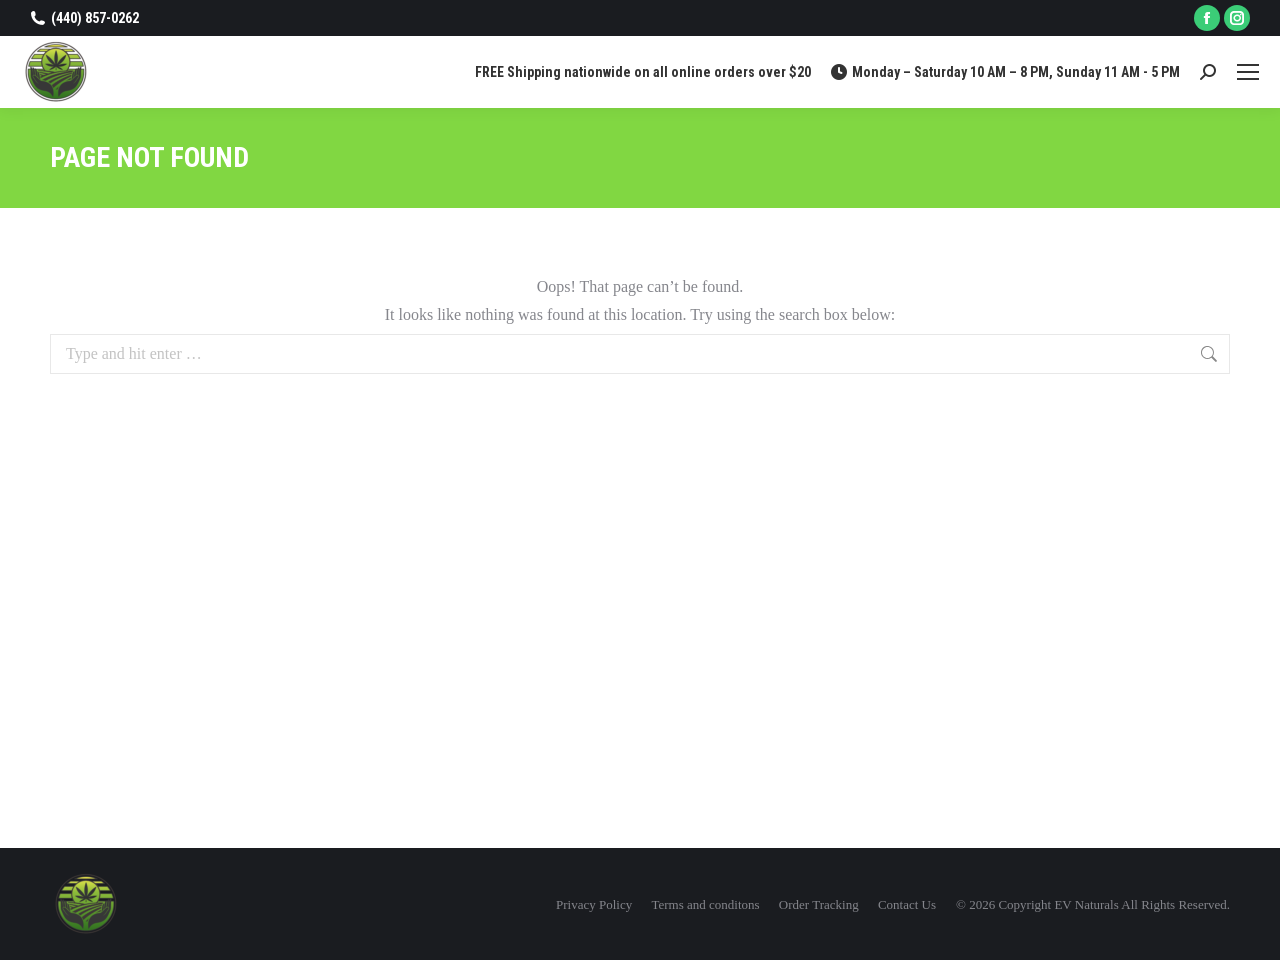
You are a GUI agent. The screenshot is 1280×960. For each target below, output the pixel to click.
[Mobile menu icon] (1248, 72)
